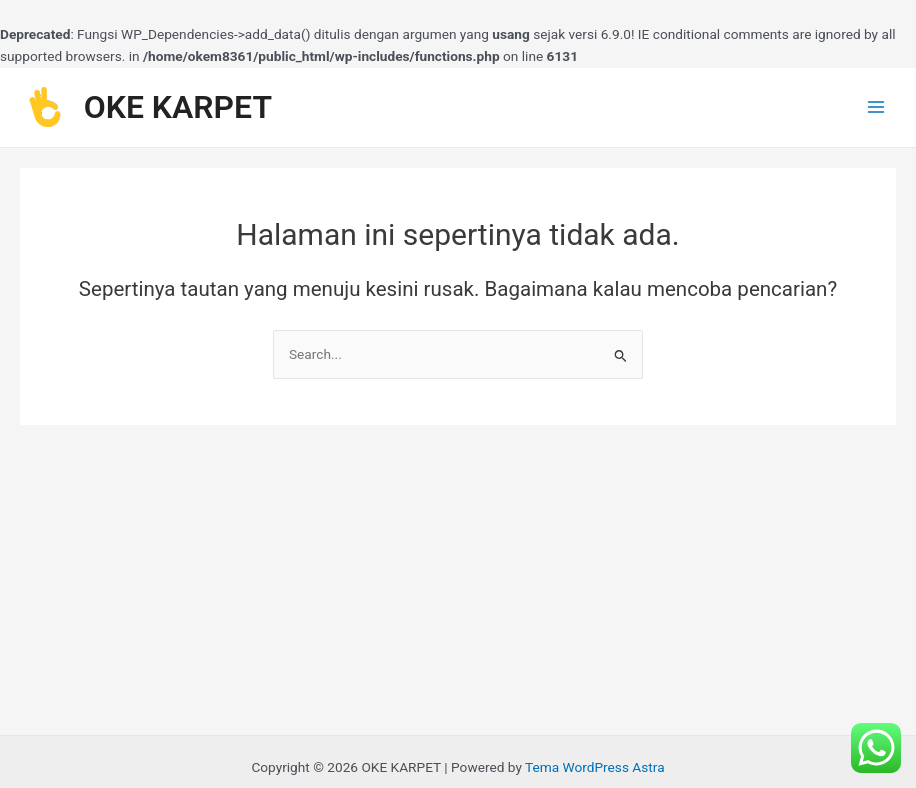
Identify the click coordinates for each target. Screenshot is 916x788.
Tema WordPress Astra (595, 767)
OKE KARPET (178, 107)
